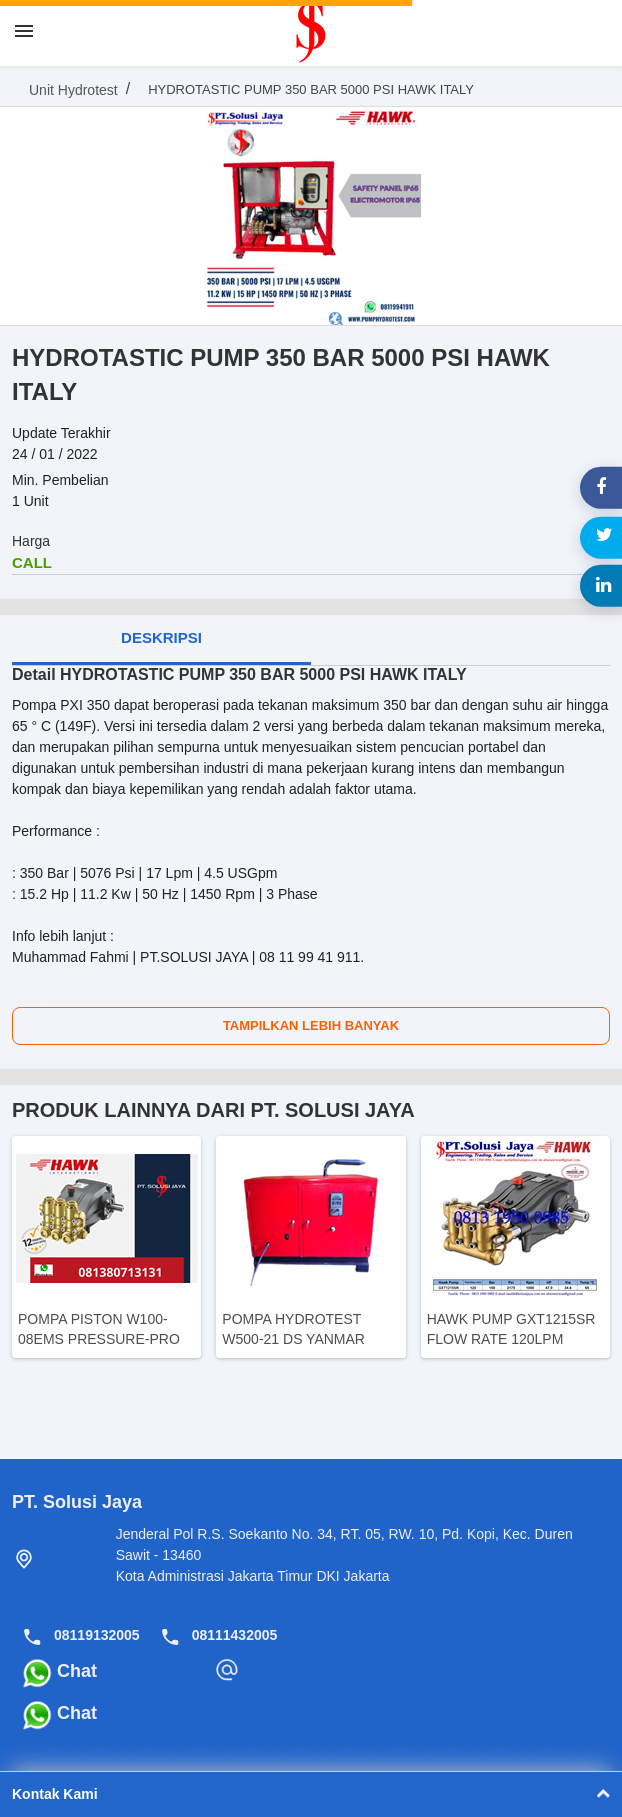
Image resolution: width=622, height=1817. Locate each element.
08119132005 (97, 1635)
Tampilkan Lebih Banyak (311, 1025)
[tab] (161, 640)
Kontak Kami (311, 1794)
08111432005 (235, 1635)
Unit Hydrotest (73, 90)
